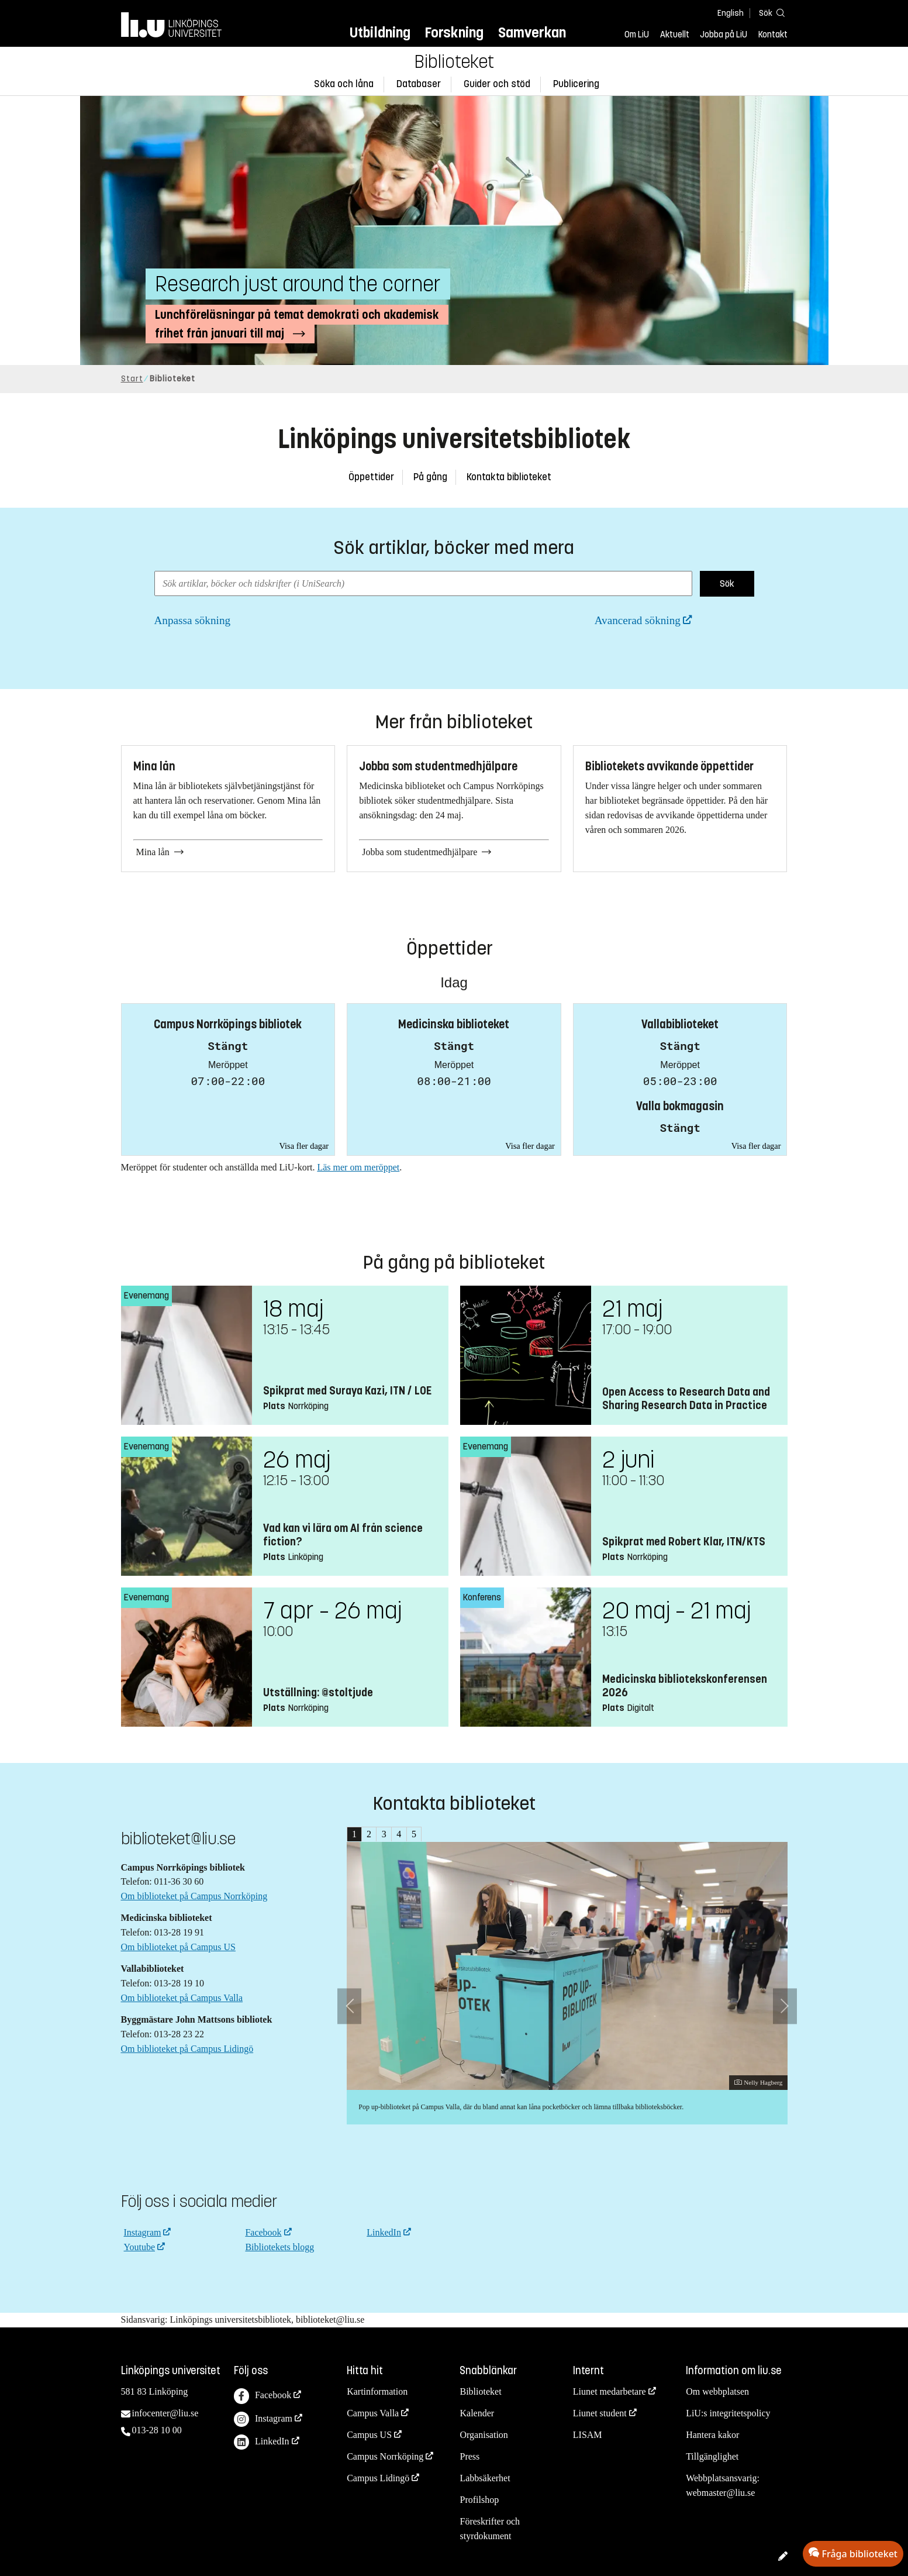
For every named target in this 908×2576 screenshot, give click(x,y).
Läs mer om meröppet (358, 1167)
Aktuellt (674, 34)
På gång (430, 477)
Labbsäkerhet (485, 2478)
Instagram (142, 2232)
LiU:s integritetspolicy (728, 2413)
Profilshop (479, 2500)
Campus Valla (373, 2413)
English (730, 13)
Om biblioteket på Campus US (178, 1947)
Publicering (576, 84)
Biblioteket (454, 62)
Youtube (140, 2247)
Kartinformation (377, 2391)
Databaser (418, 84)
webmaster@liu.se (720, 2493)
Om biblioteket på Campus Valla (182, 1998)
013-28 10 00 (157, 2430)
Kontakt (773, 34)
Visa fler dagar (304, 1146)
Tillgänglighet (712, 2456)
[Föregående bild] (349, 2006)
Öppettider (371, 477)
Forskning (454, 32)
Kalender (477, 2413)
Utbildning (380, 32)
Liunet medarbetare (609, 2391)
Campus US (369, 2435)
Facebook (263, 2232)
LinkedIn (384, 2232)
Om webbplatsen (717, 2391)
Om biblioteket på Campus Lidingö (187, 2049)
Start (132, 379)
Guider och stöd (497, 84)
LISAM (587, 2435)
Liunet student (600, 2413)
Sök (727, 583)
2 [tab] (369, 1834)
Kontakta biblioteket (509, 477)
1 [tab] (354, 1834)
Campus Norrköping (385, 2456)
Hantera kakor (712, 2435)
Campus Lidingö (378, 2478)
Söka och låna (344, 84)
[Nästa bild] (785, 2006)
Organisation (483, 2435)
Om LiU (636, 34)
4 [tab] (398, 1834)
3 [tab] (384, 1834)
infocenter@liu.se (165, 2413)
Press (469, 2456)
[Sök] (770, 12)
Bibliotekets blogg (279, 2247)
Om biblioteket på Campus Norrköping (194, 1896)
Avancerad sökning (638, 620)
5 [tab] (414, 1834)
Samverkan (532, 32)
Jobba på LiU (723, 34)
